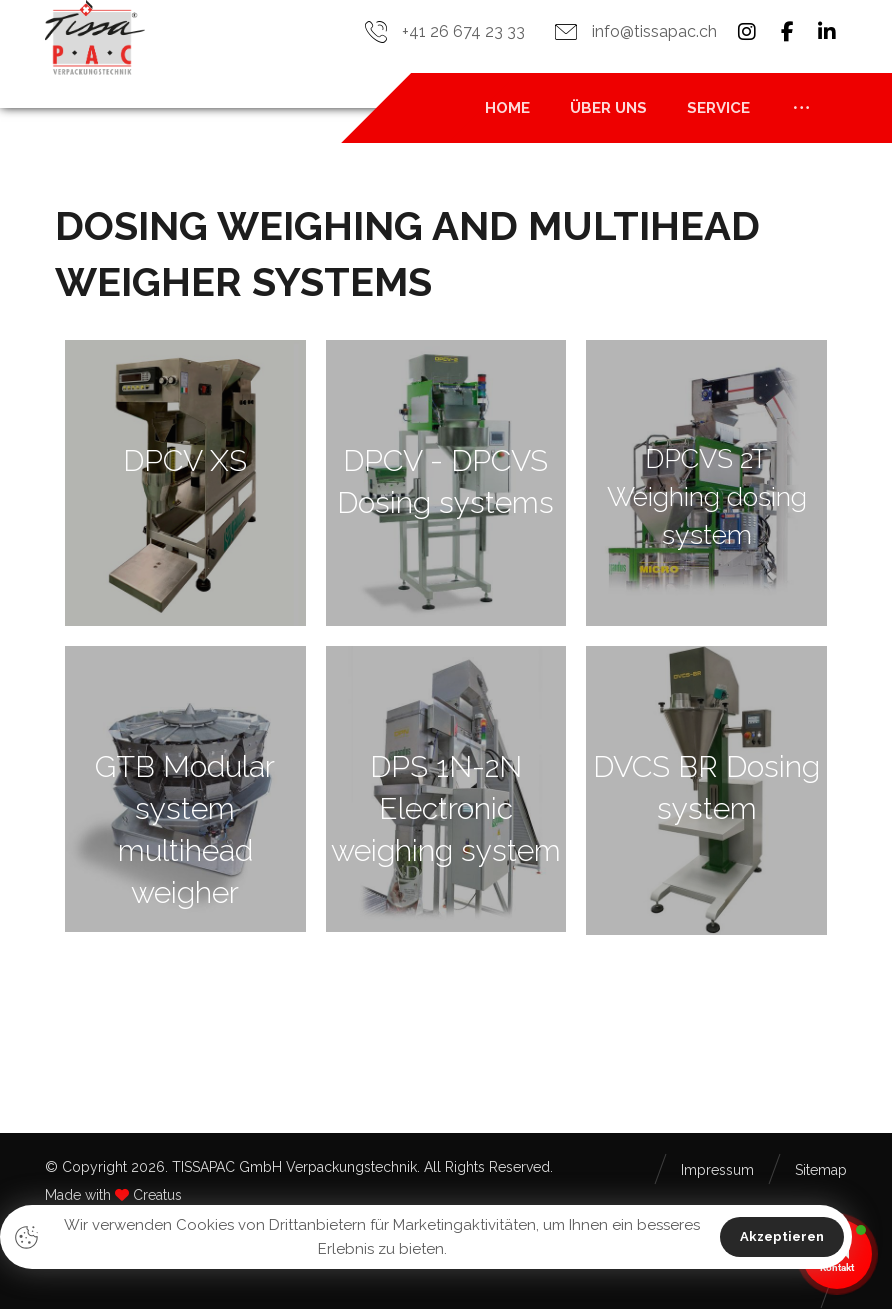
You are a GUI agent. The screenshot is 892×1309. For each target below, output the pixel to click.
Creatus (157, 1195)
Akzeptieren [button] (782, 1236)
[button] (747, 32)
